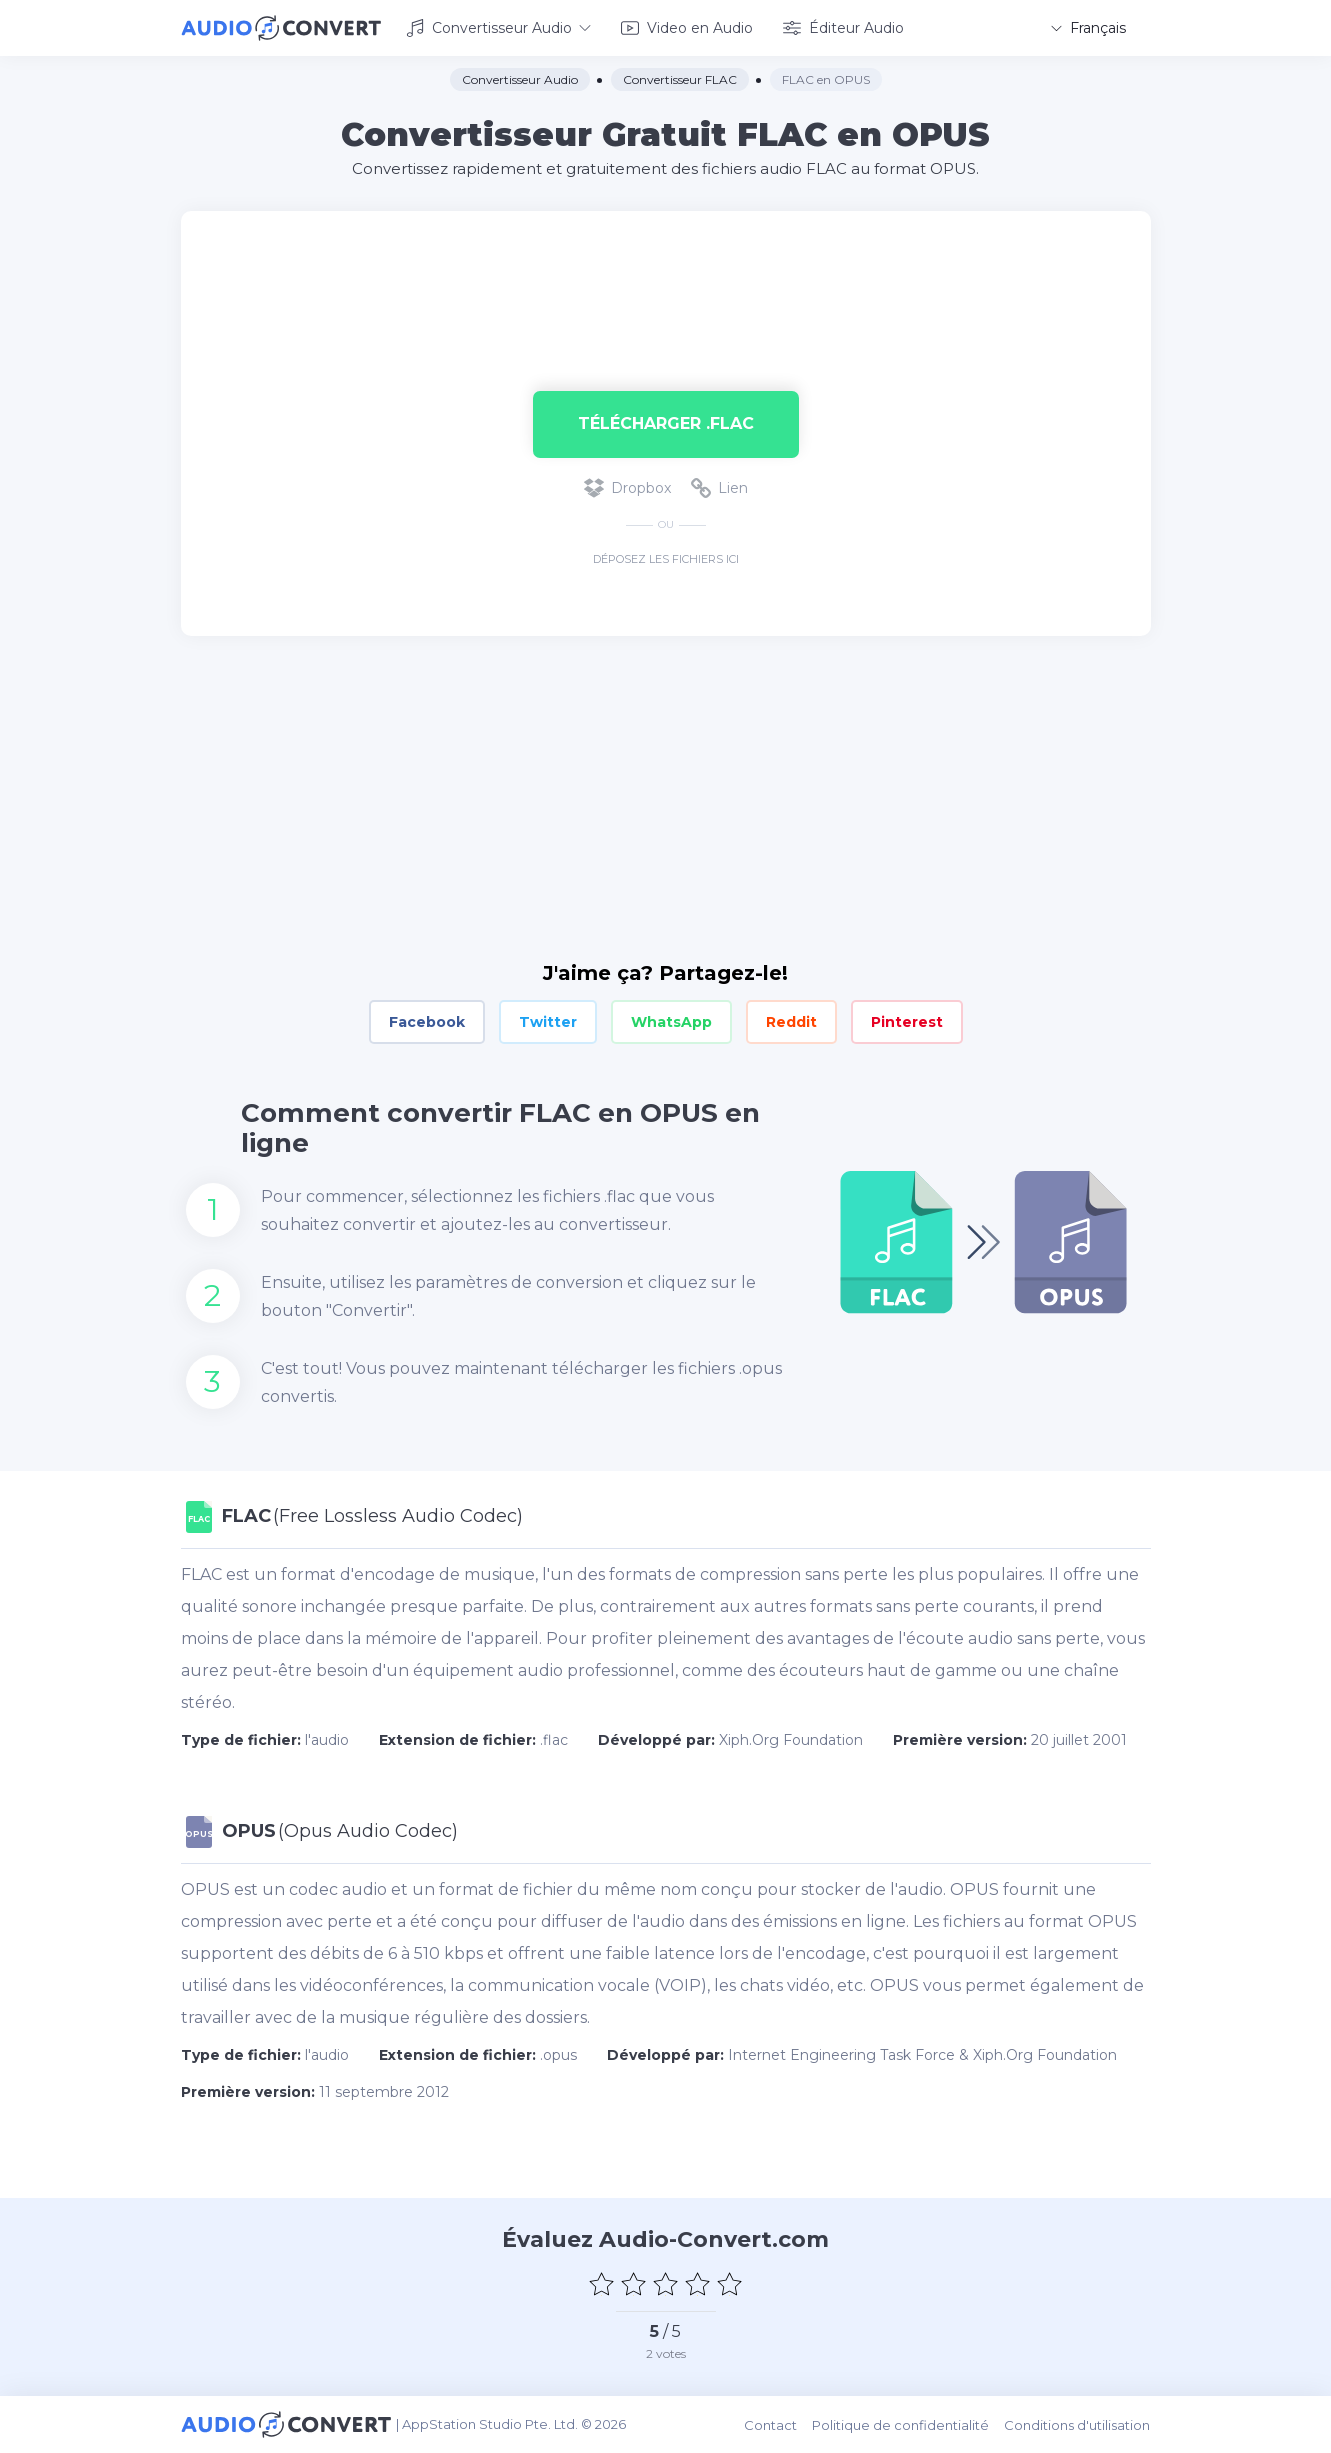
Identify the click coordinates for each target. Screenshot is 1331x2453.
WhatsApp (671, 1022)
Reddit (791, 1022)
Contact (771, 2424)
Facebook (427, 1022)
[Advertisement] (666, 276)
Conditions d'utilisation (1078, 2424)
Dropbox (627, 488)
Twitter (548, 1022)
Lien (719, 488)
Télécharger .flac (666, 423)
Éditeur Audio (843, 28)
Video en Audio (687, 28)
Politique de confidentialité (901, 2424)
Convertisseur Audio (498, 28)
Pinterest (907, 1022)
